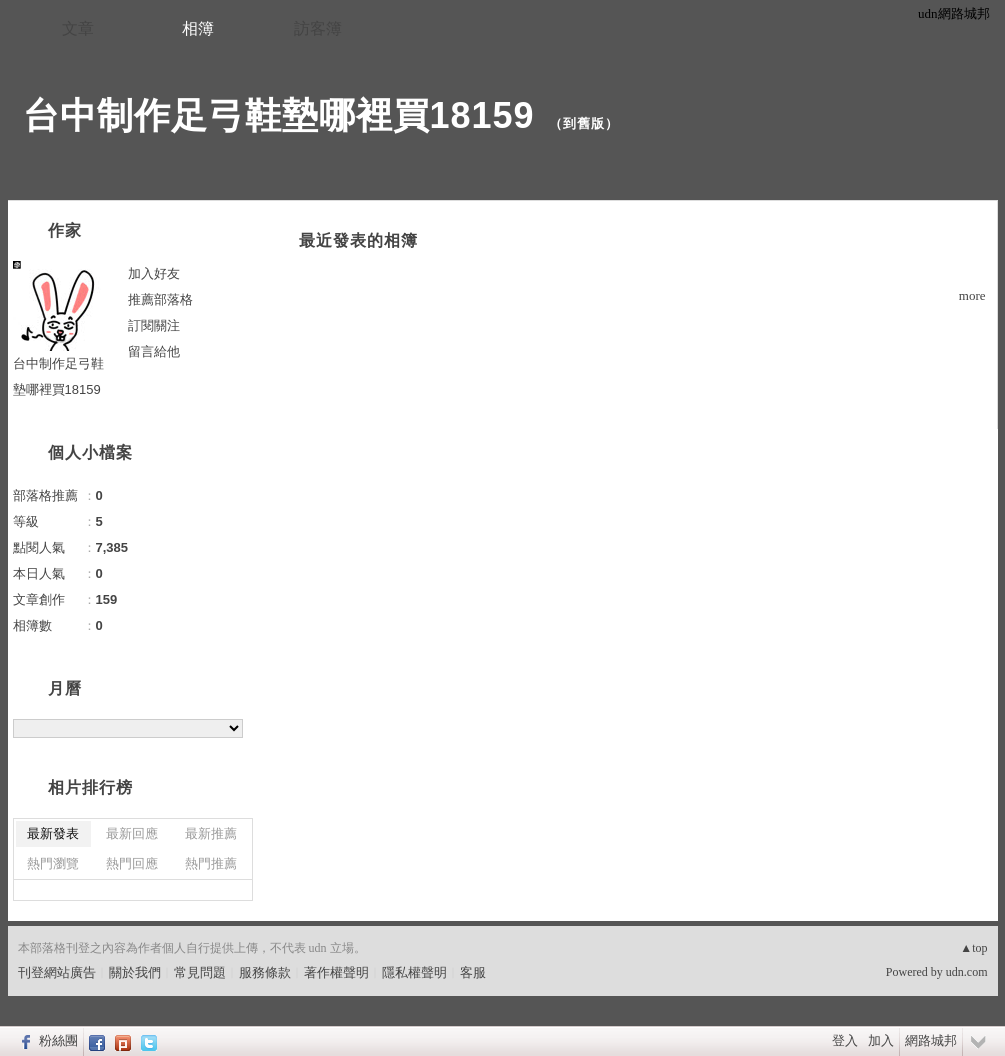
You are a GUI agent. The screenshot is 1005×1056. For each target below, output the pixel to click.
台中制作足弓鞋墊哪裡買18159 (279, 115)
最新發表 (53, 833)
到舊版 (584, 123)
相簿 (198, 28)
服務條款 (265, 972)
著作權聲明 (336, 972)
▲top (973, 948)
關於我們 (135, 972)
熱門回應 (132, 863)
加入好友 (154, 273)
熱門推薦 (211, 863)
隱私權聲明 (414, 972)
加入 (881, 1040)
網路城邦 (931, 1040)
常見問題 (200, 972)
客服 (473, 972)
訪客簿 (318, 28)
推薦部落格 (160, 299)
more (972, 295)
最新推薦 (211, 833)
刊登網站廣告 (57, 972)
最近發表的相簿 (358, 240)
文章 (78, 28)
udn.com (967, 972)
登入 (845, 1040)
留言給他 (154, 351)
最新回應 (132, 833)
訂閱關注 (154, 325)
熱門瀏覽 (53, 863)
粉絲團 (58, 1040)
